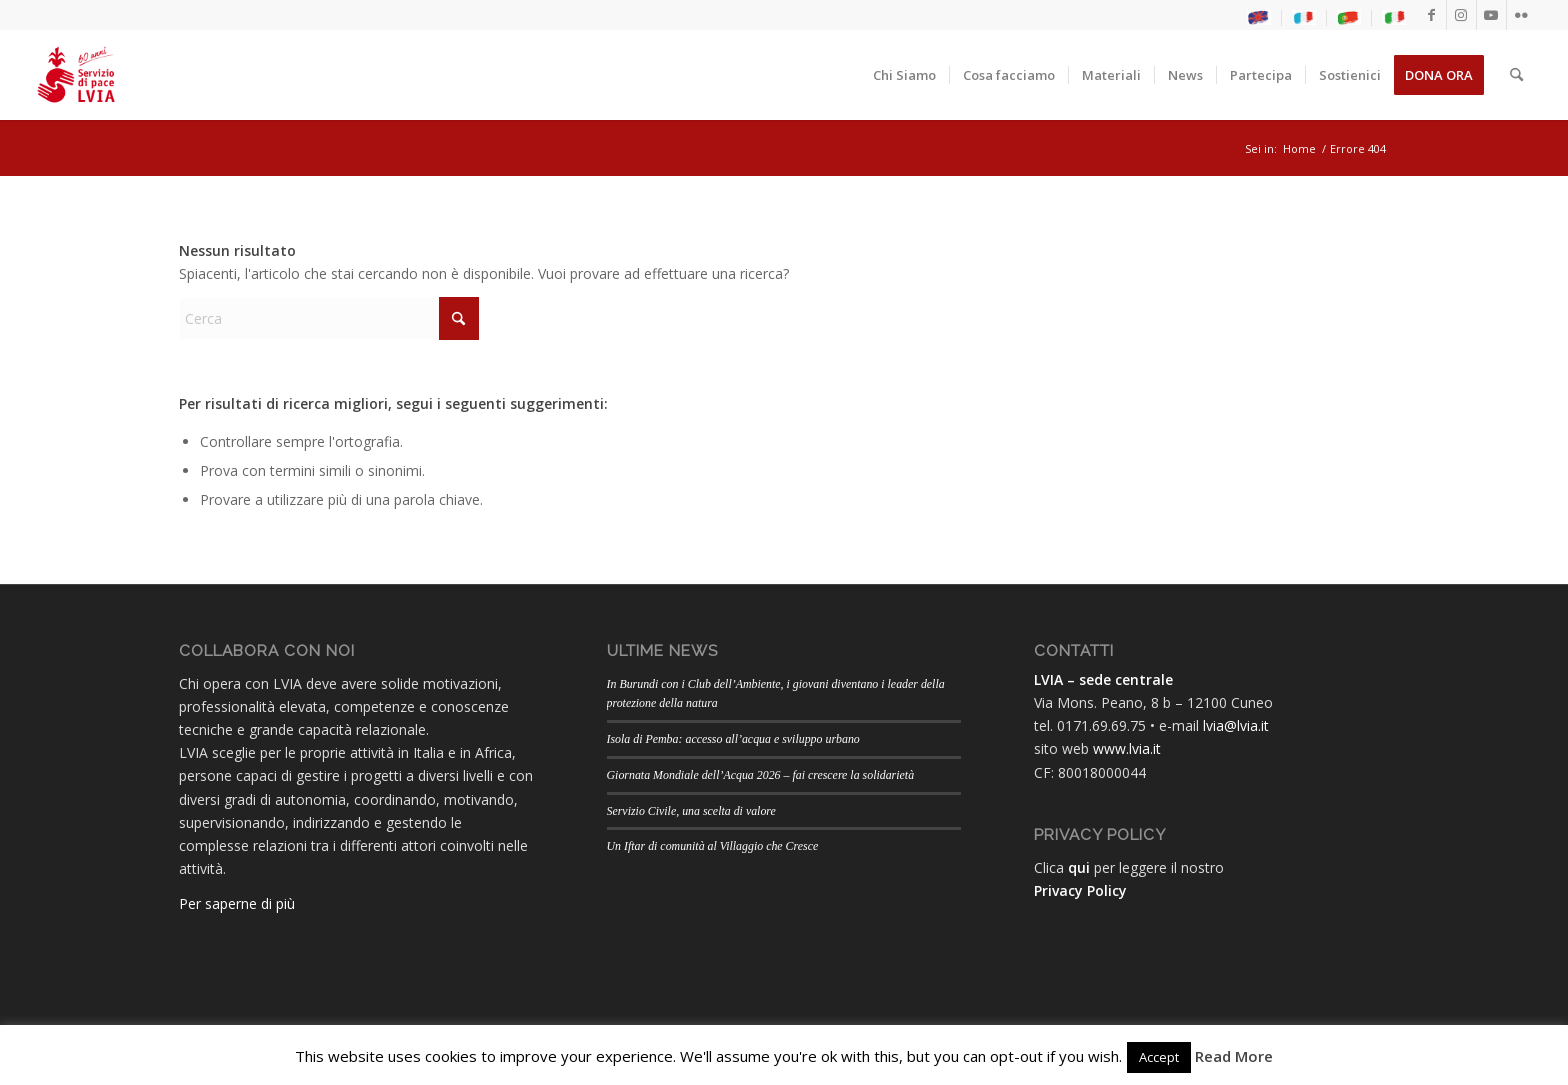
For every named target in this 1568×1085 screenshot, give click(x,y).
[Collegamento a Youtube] (1491, 15)
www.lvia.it (1127, 748)
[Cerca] (1516, 75)
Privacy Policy (1080, 890)
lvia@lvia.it (1236, 725)
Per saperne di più (237, 903)
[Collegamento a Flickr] (1522, 15)
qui (1079, 867)
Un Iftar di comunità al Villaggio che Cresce (713, 846)
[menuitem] (1259, 18)
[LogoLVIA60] (76, 75)
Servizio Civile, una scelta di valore (691, 811)
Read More (1234, 1056)
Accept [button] (1159, 1057)
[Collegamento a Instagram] (1461, 15)
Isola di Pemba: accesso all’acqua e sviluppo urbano (733, 739)
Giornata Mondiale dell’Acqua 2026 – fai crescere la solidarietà (761, 775)
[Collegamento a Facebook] (1431, 15)
